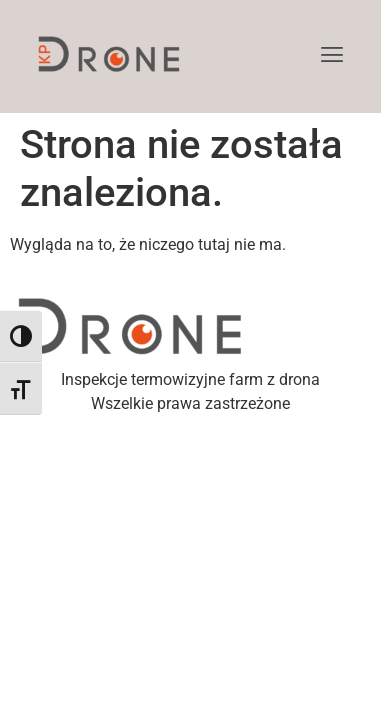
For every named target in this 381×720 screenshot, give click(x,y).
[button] (332, 56)
